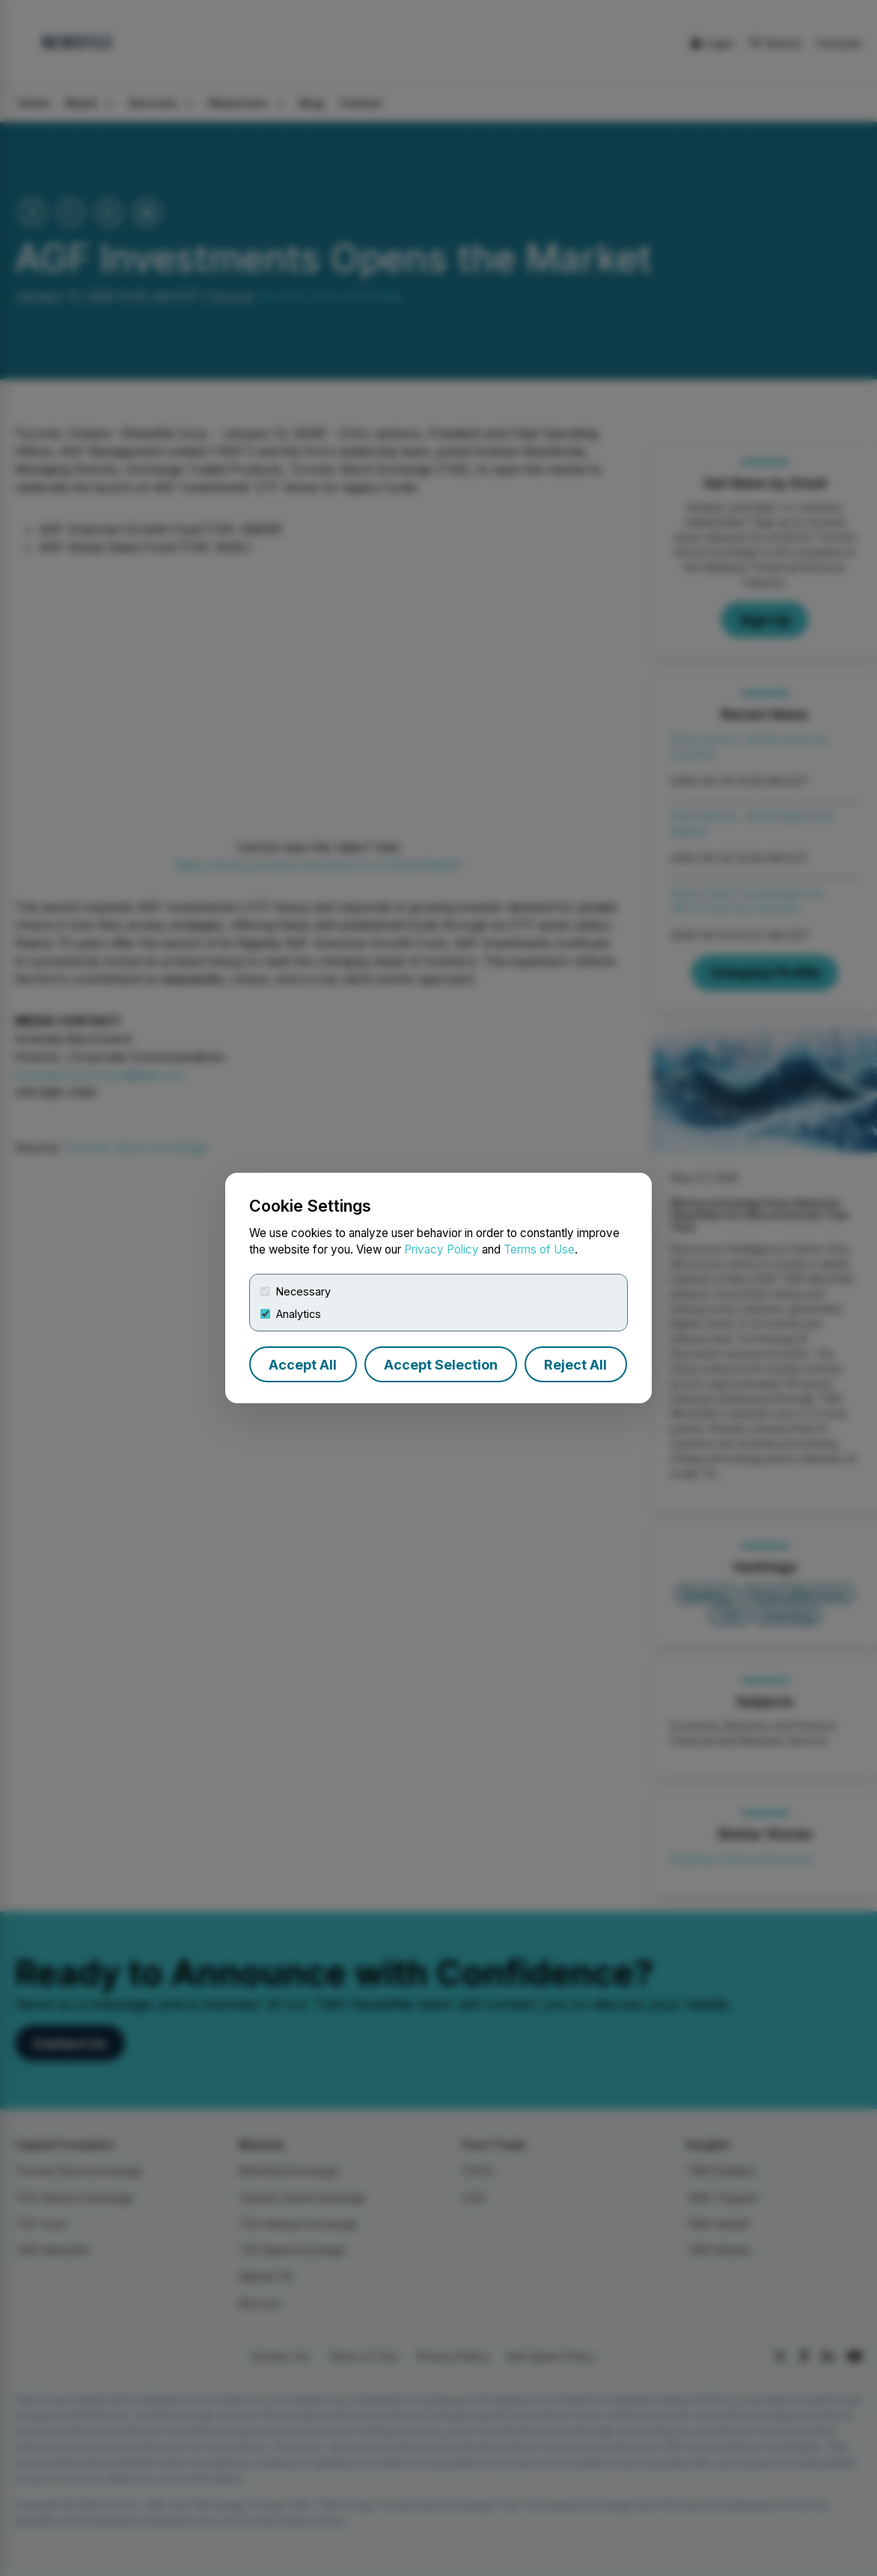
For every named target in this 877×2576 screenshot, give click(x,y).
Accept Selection (441, 1365)
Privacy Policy (441, 1249)
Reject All (575, 1365)
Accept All (303, 1365)
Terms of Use (539, 1249)
